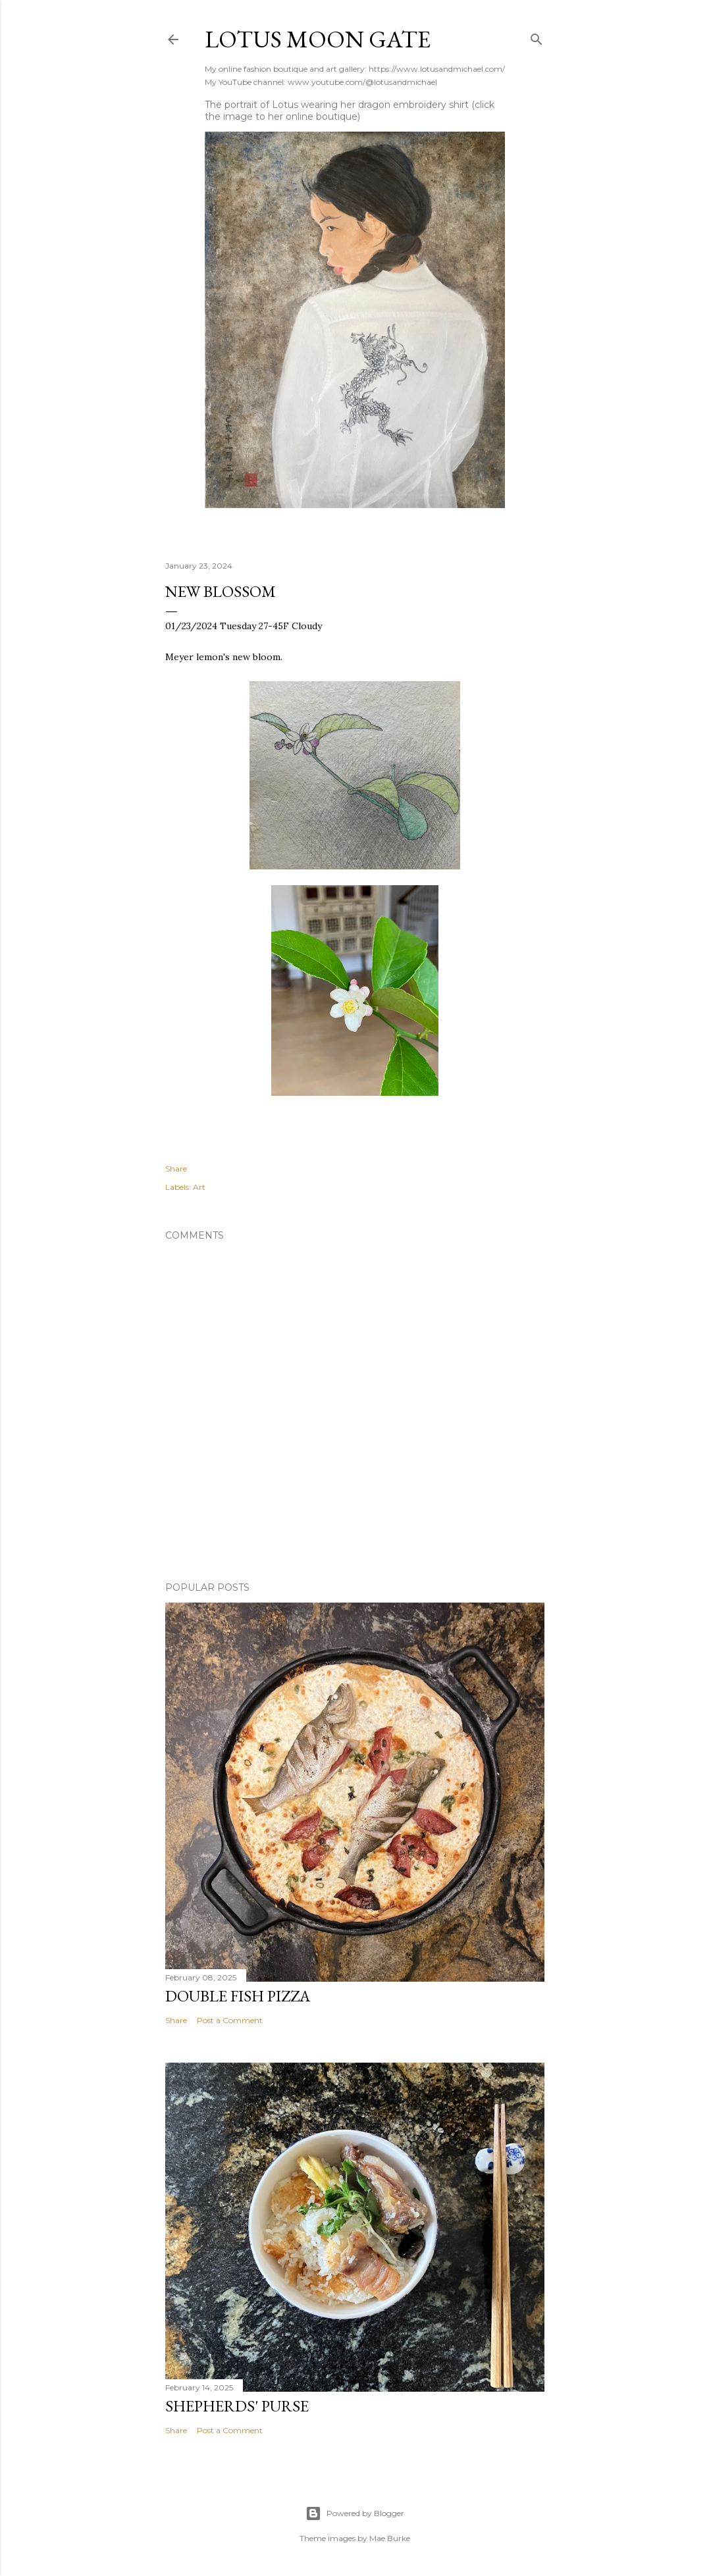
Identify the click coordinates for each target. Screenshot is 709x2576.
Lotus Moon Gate (318, 39)
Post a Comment (230, 2020)
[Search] (536, 36)
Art (199, 1187)
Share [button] (176, 1168)
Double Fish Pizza (237, 1996)
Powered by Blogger (354, 2513)
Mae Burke (389, 2538)
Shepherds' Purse (237, 2406)
